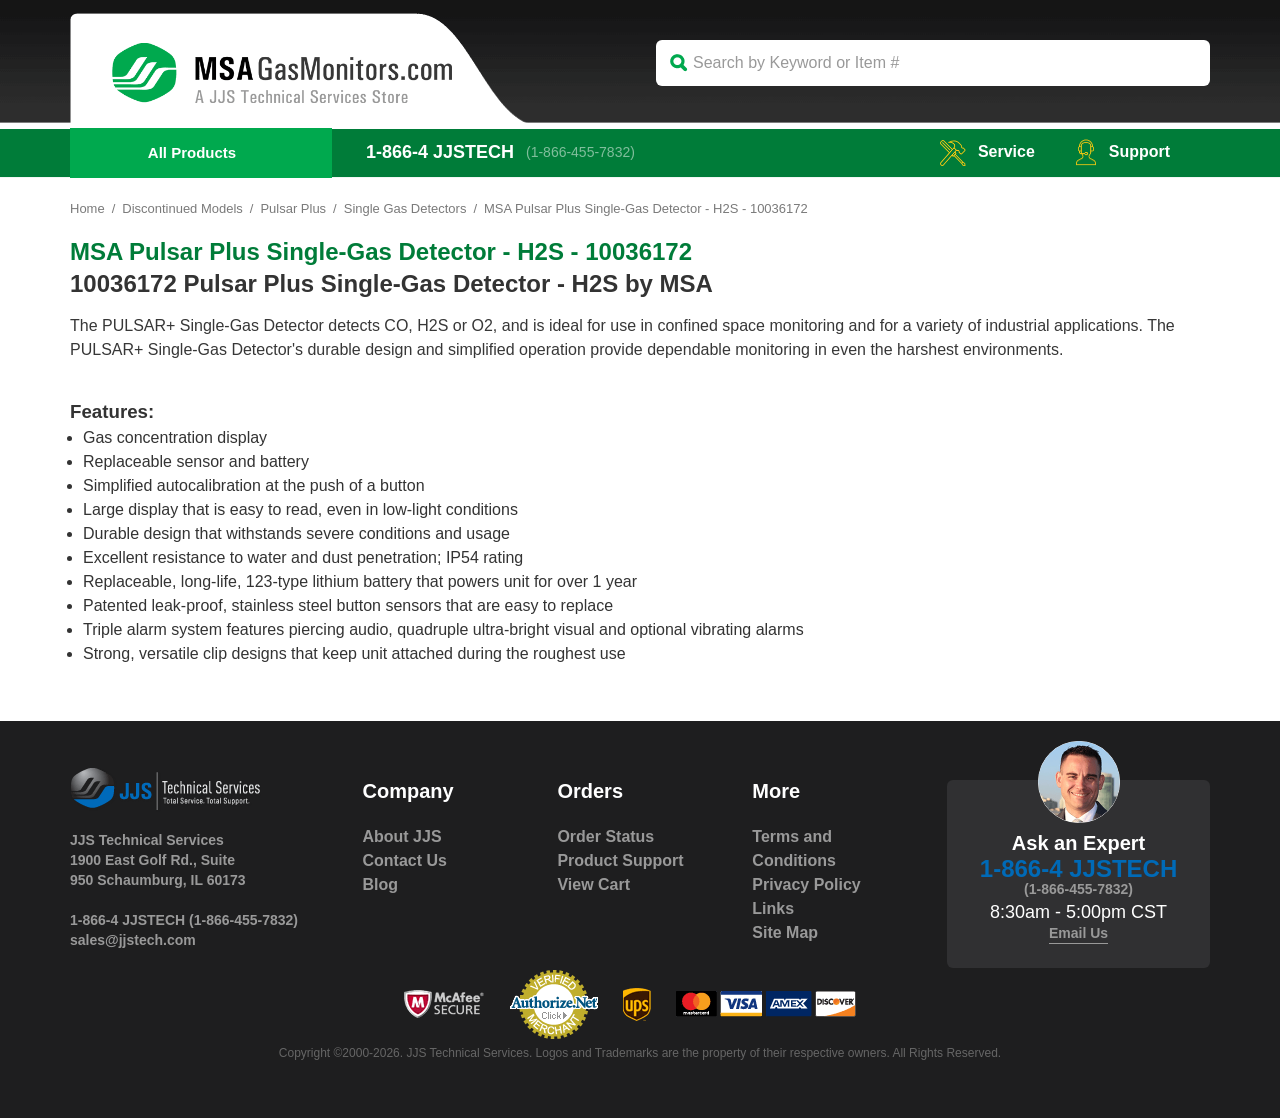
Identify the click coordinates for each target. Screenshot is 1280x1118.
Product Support (620, 860)
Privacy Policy (806, 884)
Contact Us (405, 860)
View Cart (593, 884)
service (987, 151)
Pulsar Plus (294, 208)
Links (773, 908)
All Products (192, 152)
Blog (381, 884)
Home (87, 208)
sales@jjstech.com (133, 940)
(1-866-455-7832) (580, 152)
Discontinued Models (182, 208)
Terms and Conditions (794, 848)
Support (1122, 151)
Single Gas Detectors (405, 208)
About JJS (402, 836)
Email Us (1078, 933)
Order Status (605, 836)
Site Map (785, 932)
